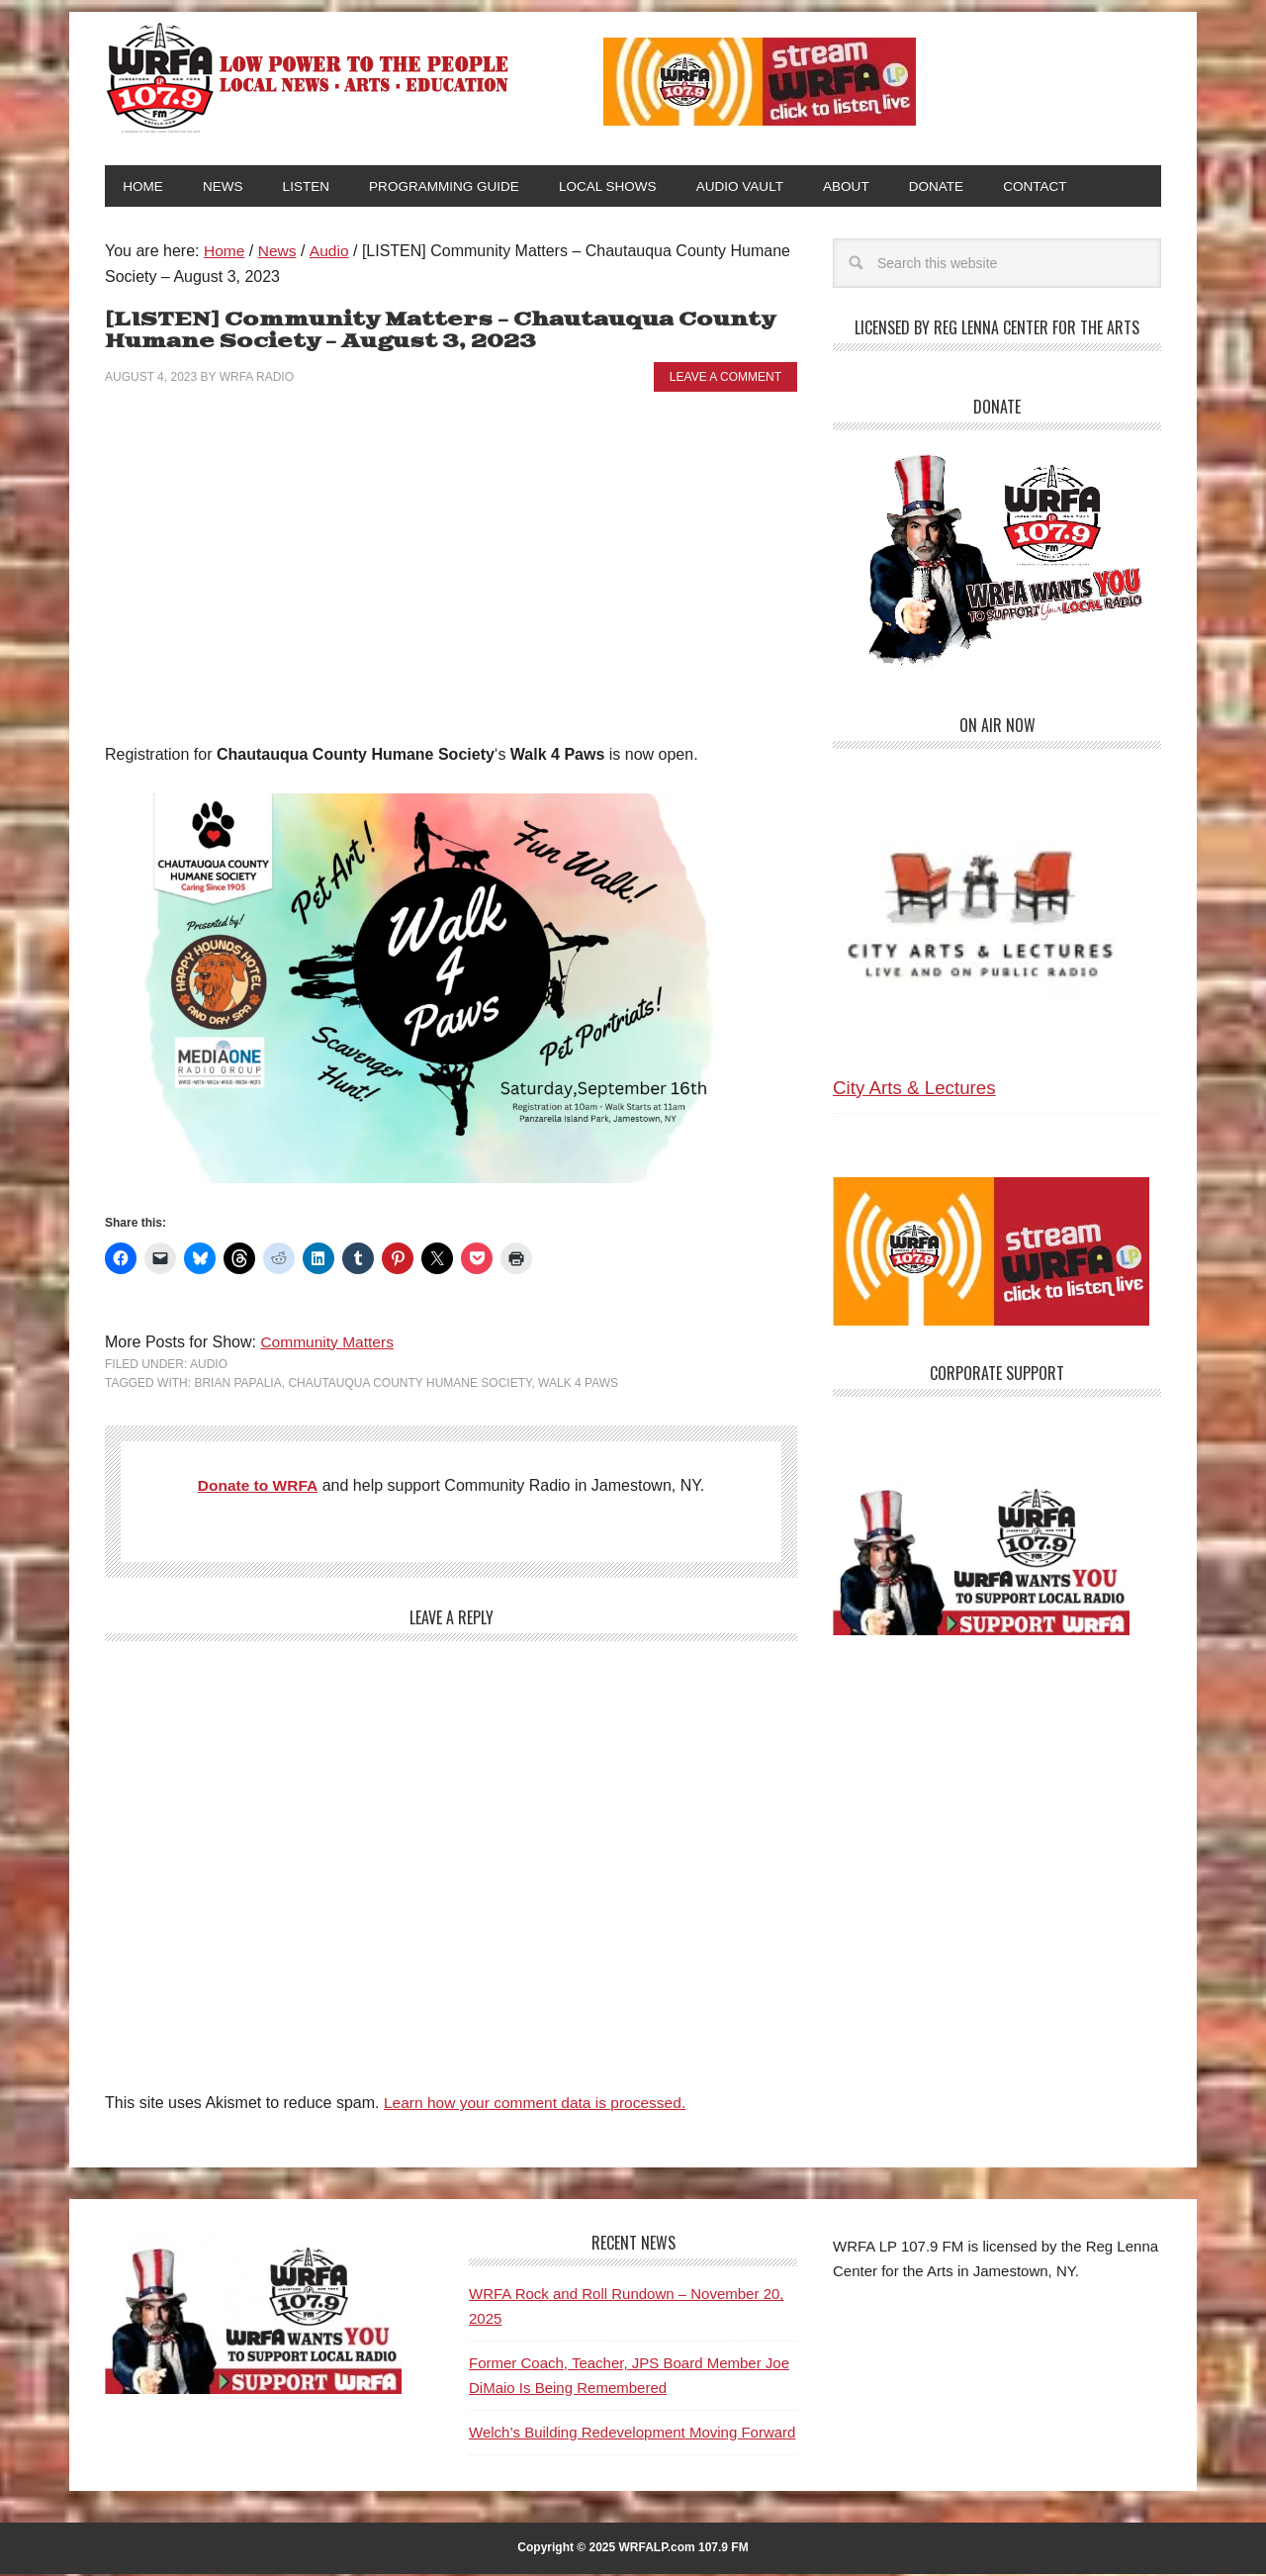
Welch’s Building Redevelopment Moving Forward (632, 2434)
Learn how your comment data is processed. (539, 2104)
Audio (208, 1366)
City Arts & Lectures (914, 1089)
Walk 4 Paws (578, 1385)
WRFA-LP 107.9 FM (309, 77)
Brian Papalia (237, 1385)
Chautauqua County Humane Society (409, 1385)
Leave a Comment (725, 379)
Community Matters (329, 1343)
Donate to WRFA (257, 1487)
